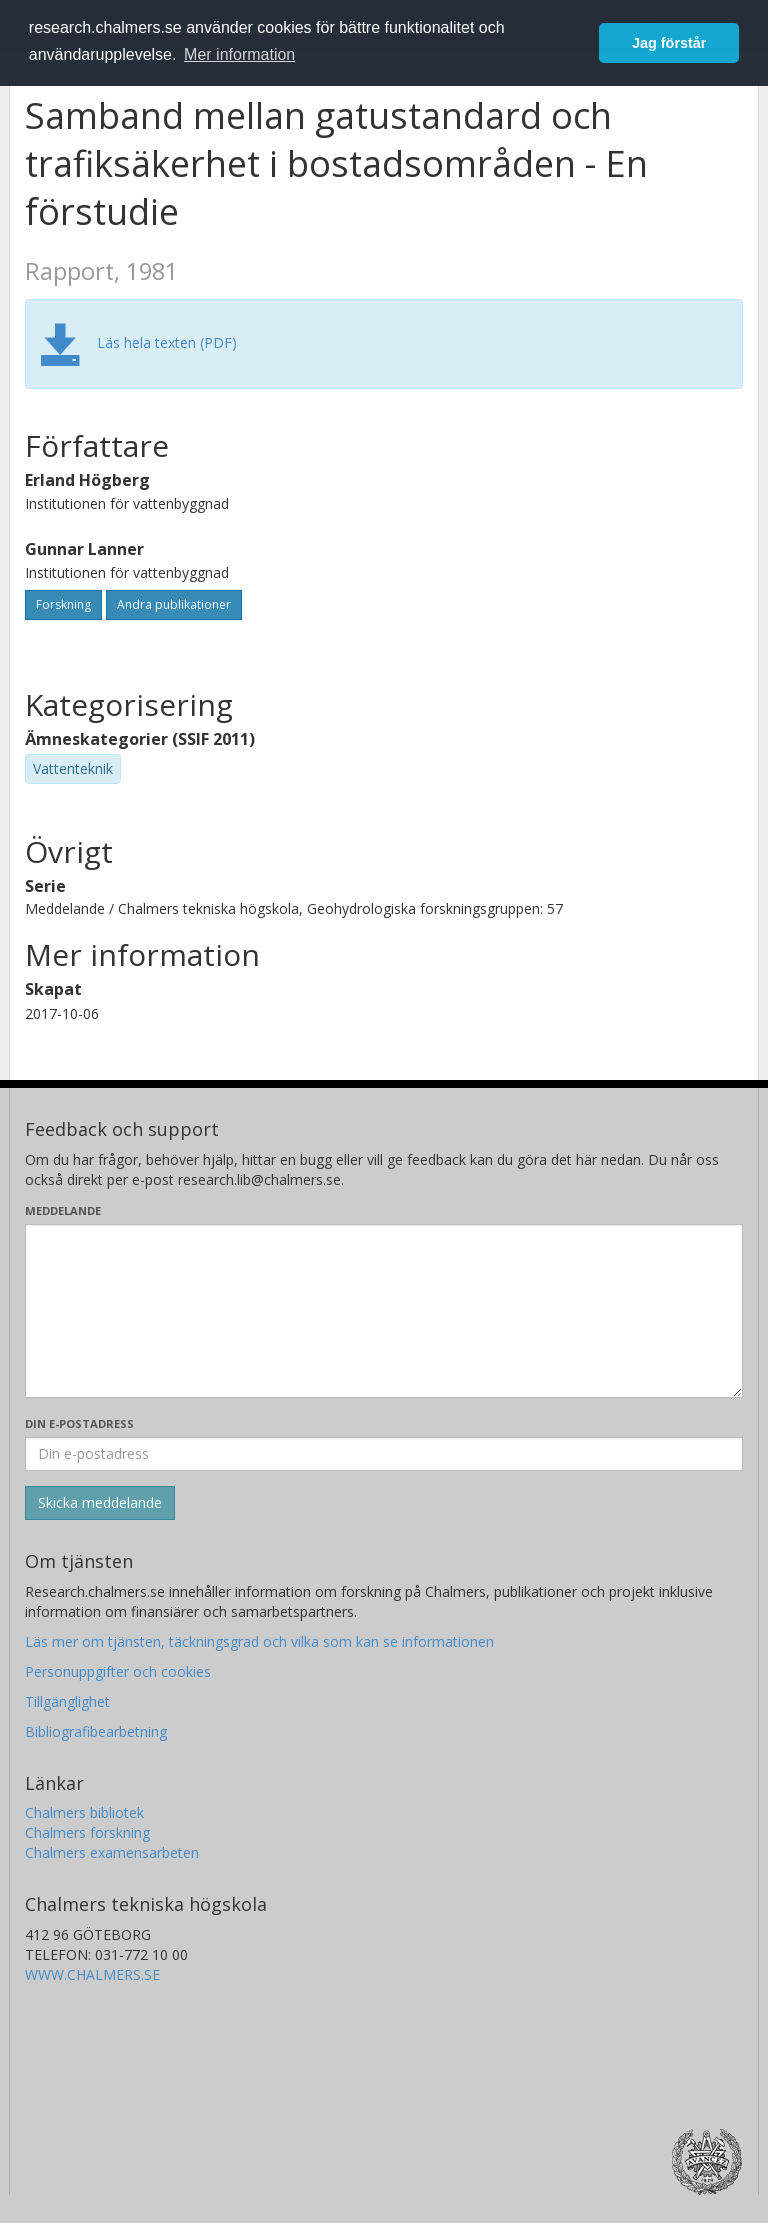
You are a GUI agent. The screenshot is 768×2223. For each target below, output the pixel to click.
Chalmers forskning (87, 1832)
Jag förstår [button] (669, 43)
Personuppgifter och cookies (118, 1671)
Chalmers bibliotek (84, 1812)
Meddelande (63, 1210)
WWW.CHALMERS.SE (92, 1974)
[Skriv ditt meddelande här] (384, 1311)
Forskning (63, 604)
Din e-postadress (79, 1423)
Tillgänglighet (67, 1701)
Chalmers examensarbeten (112, 1852)
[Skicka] (100, 1503)
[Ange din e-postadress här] (384, 1454)
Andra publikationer (174, 604)
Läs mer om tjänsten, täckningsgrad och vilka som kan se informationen (259, 1641)
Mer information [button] (239, 54)
